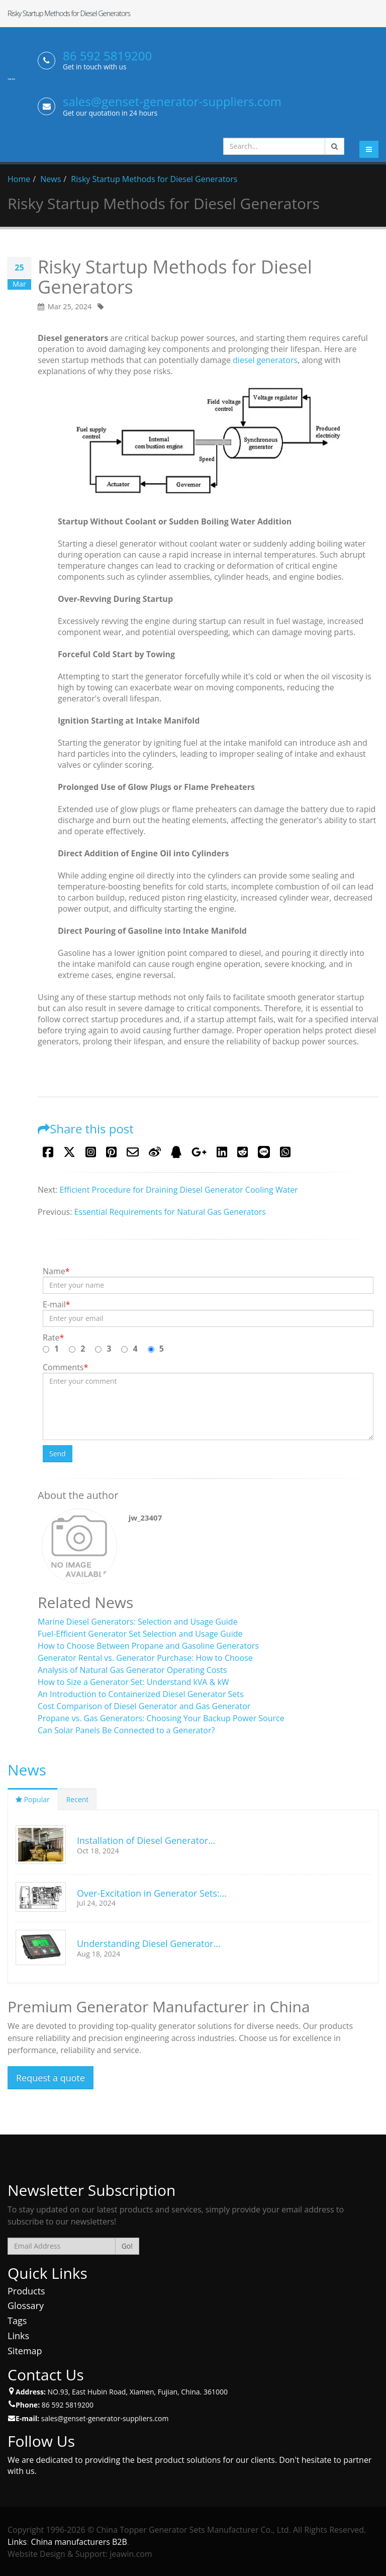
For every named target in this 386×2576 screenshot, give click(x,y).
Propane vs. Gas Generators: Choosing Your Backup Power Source (161, 1718)
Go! (127, 2246)
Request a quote (50, 2078)
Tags (17, 2321)
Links (18, 2336)
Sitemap (25, 2351)
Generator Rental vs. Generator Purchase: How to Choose (145, 1657)
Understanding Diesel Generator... (149, 1943)
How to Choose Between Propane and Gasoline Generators (148, 1645)
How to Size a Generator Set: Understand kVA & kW (133, 1681)
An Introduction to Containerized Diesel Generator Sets (141, 1694)
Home (19, 179)
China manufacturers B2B (79, 2541)
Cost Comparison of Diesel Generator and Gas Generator (144, 1706)
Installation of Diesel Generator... (146, 1840)
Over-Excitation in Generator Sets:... (152, 1893)
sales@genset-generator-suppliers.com (172, 101)
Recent (77, 1799)
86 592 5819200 (107, 55)
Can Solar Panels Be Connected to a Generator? (126, 1730)
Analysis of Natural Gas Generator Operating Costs (132, 1669)
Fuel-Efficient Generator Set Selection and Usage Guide (140, 1633)
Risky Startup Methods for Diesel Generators (154, 179)
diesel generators (265, 360)
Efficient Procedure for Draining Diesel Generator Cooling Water (178, 1189)
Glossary (26, 2305)
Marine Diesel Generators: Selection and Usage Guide (138, 1621)
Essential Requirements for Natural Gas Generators (170, 1211)
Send (57, 1453)
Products (26, 2291)
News (50, 179)
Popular (33, 1799)
